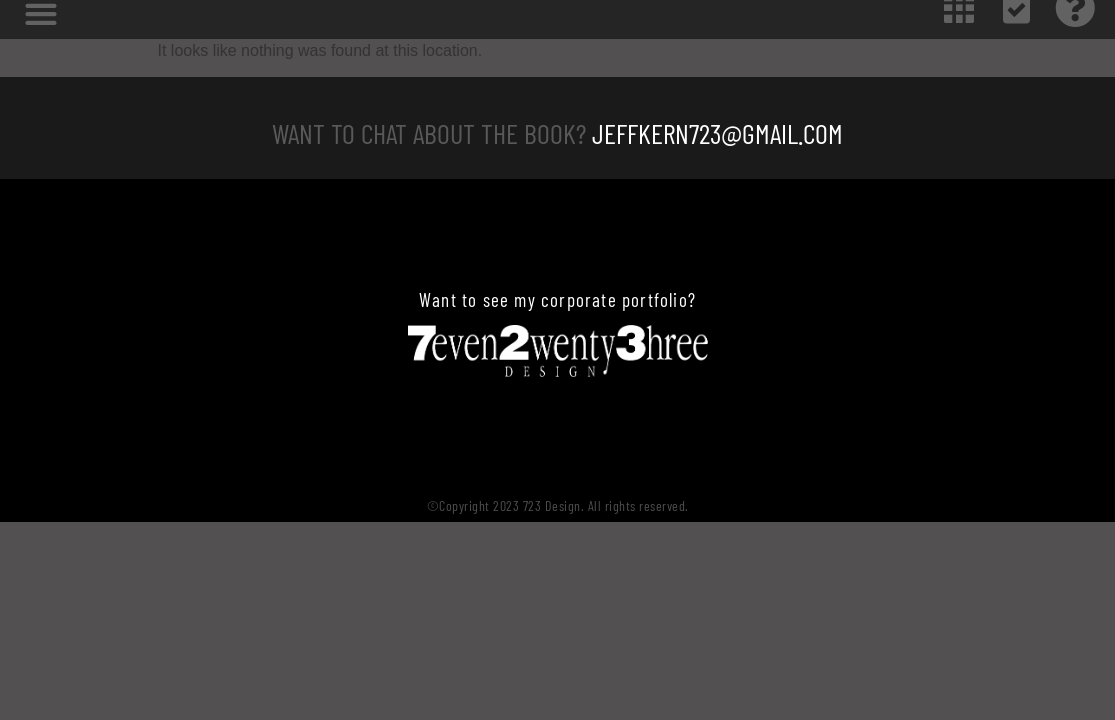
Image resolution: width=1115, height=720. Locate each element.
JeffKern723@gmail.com (717, 133)
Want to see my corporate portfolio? (557, 299)
